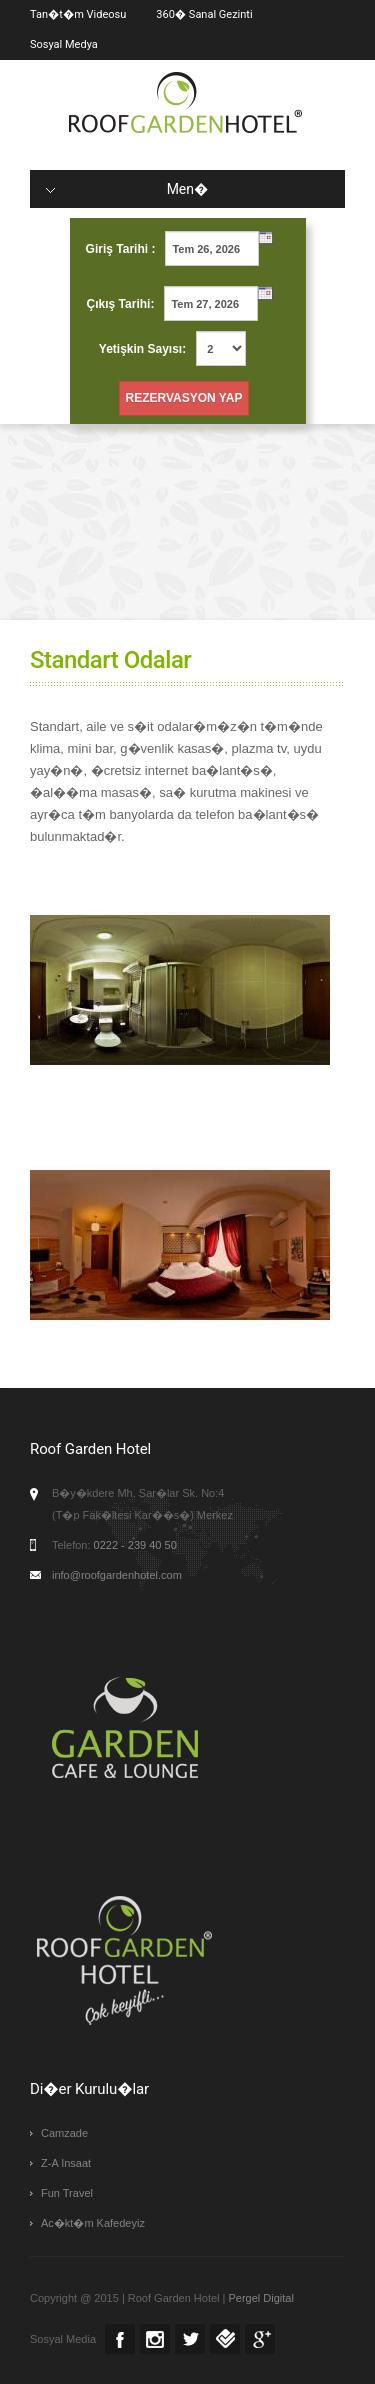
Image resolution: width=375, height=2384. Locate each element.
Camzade (64, 2133)
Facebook (120, 2339)
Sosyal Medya (64, 44)
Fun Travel (67, 2193)
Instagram (155, 2339)
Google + (260, 2339)
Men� (127, 189)
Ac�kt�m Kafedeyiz (93, 2223)
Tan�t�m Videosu (78, 14)
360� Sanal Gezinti (204, 14)
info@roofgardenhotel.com (117, 1575)
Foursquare (225, 2339)
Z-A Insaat (66, 2163)
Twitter (190, 2339)
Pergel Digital (260, 2298)
